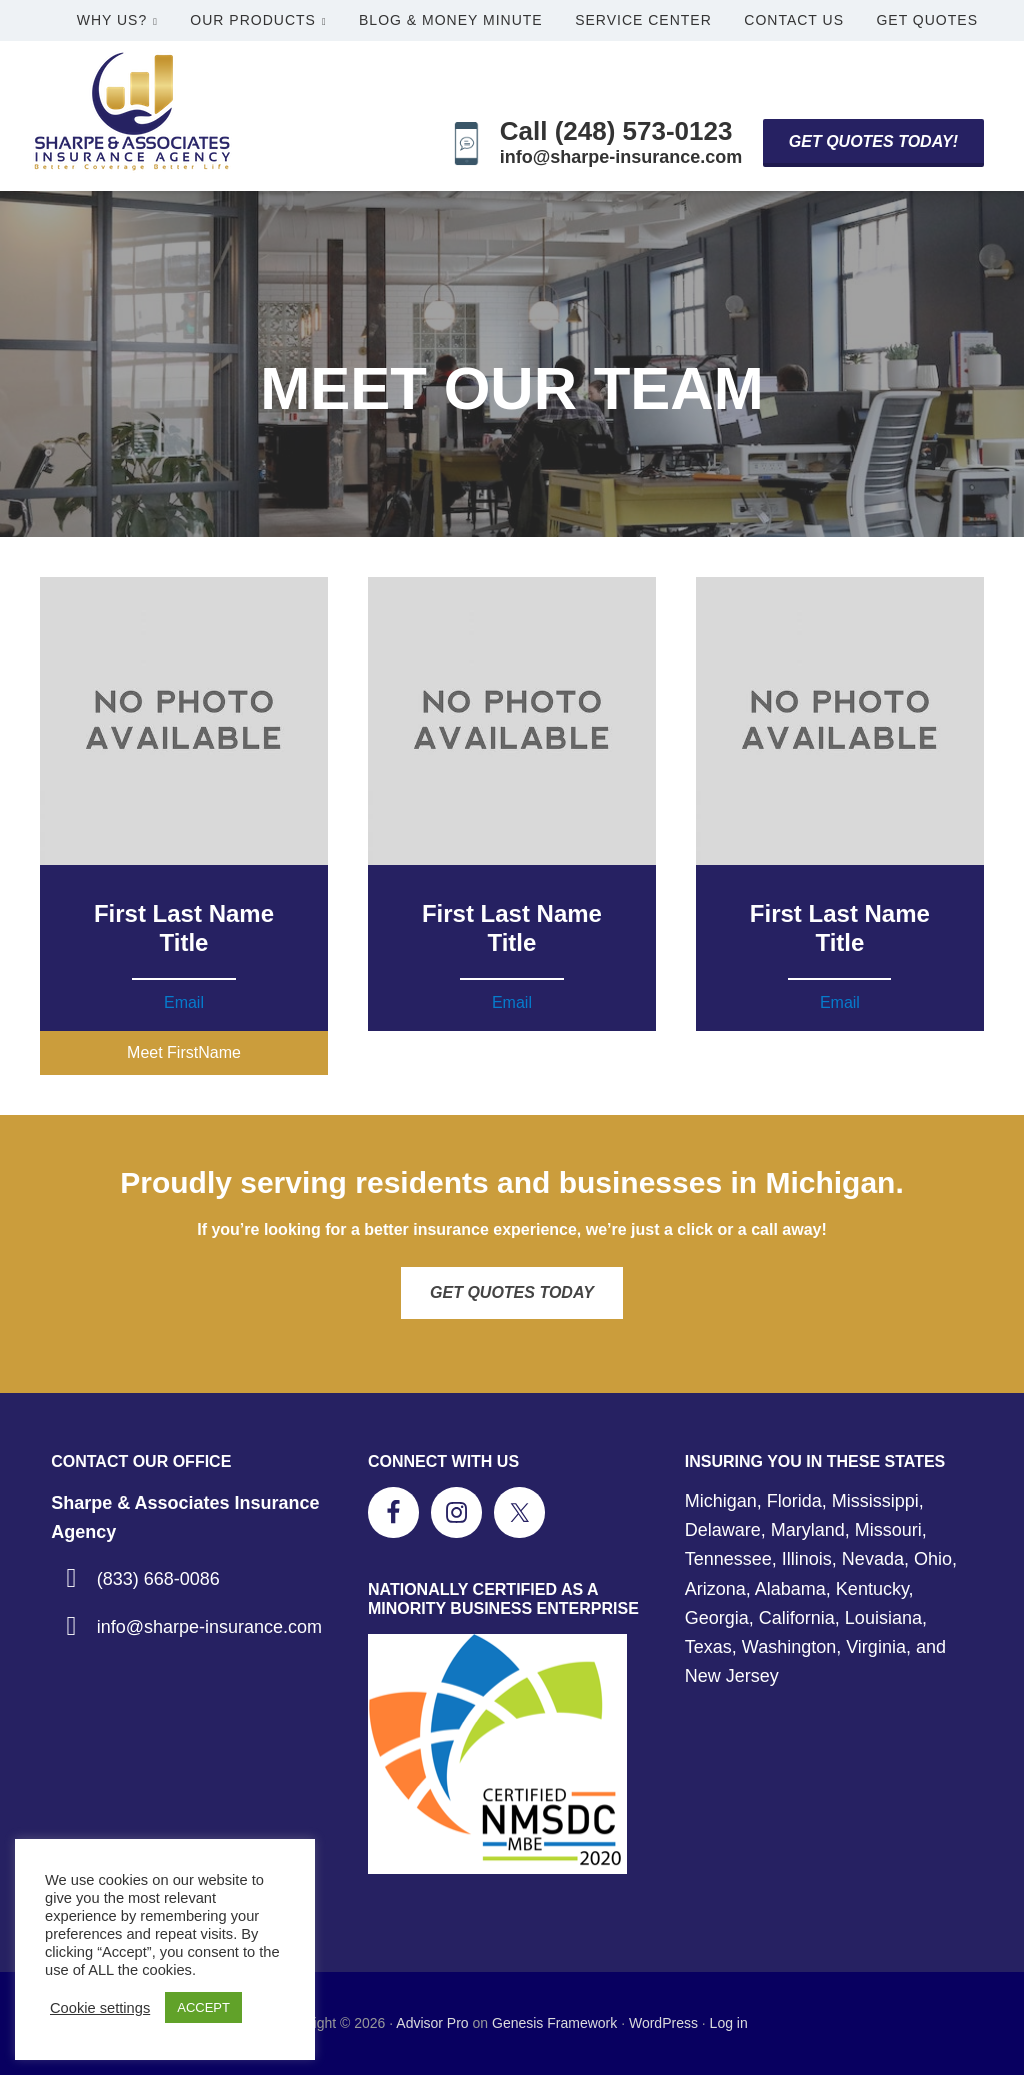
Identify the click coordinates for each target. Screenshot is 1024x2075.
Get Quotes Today (512, 1292)
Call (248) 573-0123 (616, 131)
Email (184, 1002)
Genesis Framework (554, 2023)
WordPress (663, 2023)
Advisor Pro (432, 2023)
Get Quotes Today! (873, 141)
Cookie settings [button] (100, 2008)
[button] (184, 1053)
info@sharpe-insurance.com (621, 157)
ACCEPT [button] (203, 2007)
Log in (729, 2023)
